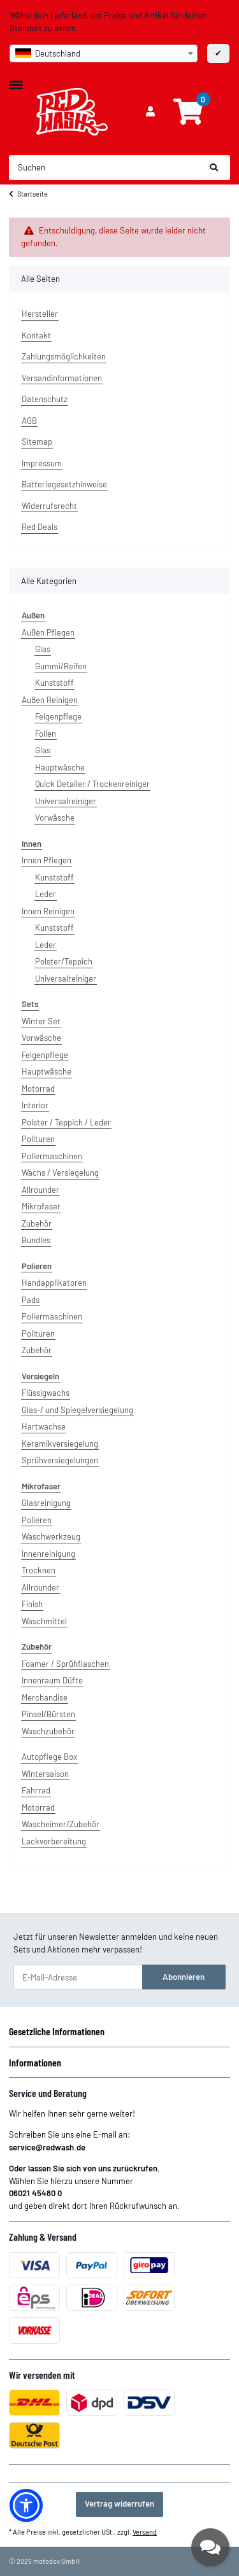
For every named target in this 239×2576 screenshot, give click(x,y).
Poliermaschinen (52, 1156)
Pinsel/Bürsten (48, 1714)
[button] (150, 111)
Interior (35, 1105)
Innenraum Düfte (52, 1680)
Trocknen (38, 1570)
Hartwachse (44, 1426)
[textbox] (103, 53)
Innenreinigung (48, 1554)
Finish (32, 1604)
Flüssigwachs (45, 1393)
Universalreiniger (65, 801)
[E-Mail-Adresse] (78, 1977)
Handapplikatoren (54, 1283)
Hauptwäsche (60, 767)
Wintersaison (45, 1774)
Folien (45, 733)
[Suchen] (103, 167)
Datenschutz (45, 399)
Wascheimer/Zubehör (60, 1824)
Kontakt (36, 335)
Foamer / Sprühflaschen (65, 1664)
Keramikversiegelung (60, 1443)
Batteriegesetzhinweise (64, 484)
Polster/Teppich (63, 961)
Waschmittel (44, 1621)
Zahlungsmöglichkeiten (64, 356)
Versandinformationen (62, 378)
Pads (31, 1300)
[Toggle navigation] (16, 80)
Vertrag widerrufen (119, 2503)
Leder (45, 894)
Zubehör (37, 1223)
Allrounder (40, 1190)
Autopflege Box (49, 1756)
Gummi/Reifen (61, 666)
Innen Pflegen (46, 860)
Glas (42, 649)
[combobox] (104, 53)
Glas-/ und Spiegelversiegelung (77, 1410)
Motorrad (38, 1088)
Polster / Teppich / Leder (66, 1122)
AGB (29, 420)
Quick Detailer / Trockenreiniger (92, 784)
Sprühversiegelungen (60, 1460)
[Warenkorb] (188, 111)
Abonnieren (184, 1977)
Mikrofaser (41, 1206)
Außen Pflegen (48, 632)
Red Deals (39, 527)
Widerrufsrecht (49, 506)
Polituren (38, 1139)
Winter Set (41, 1021)
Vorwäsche (55, 817)
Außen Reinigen (50, 700)
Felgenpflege (58, 716)
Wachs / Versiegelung (60, 1172)
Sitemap (37, 441)
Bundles (36, 1240)
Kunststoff (54, 683)
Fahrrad (36, 1790)
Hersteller (40, 314)
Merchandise (45, 1697)
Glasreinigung (46, 1503)
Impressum (42, 463)
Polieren (37, 1520)
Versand (145, 2532)
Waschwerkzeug (51, 1536)
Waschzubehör (48, 1731)
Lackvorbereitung (54, 1841)
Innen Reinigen (48, 911)
